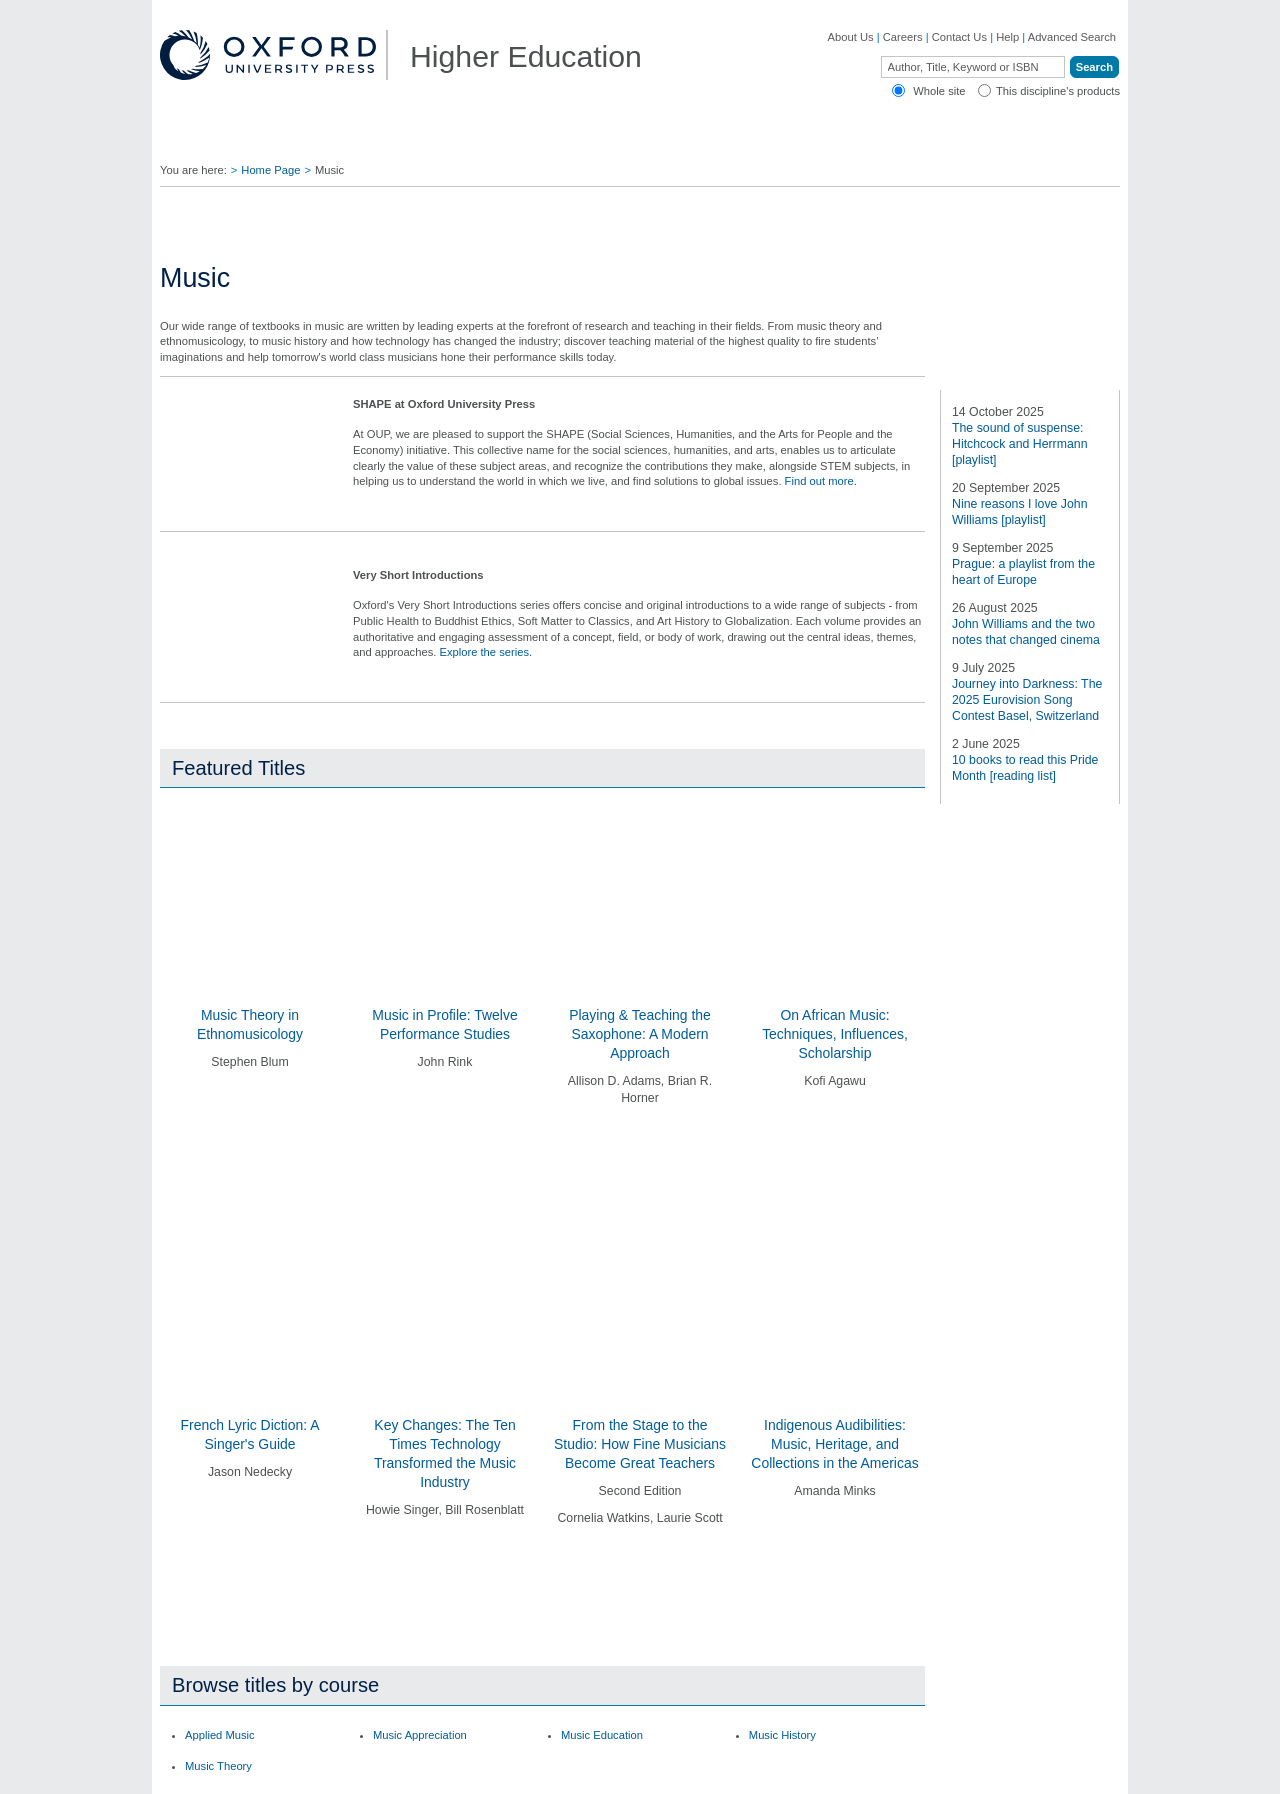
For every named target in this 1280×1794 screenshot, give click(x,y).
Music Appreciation (420, 1356)
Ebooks (763, 1541)
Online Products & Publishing (254, 1641)
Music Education (602, 1356)
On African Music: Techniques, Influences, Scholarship (835, 1134)
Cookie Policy (828, 1768)
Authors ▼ (836, 140)
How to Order (778, 1566)
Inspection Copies (594, 1615)
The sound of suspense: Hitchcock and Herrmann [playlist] (1020, 726)
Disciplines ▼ (221, 140)
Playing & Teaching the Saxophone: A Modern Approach (640, 1134)
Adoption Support (398, 1627)
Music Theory (218, 1388)
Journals (203, 1619)
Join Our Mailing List (600, 1541)
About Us (851, 37)
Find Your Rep (344, 140)
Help (1007, 37)
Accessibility (972, 1768)
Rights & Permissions (798, 1615)
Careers (903, 37)
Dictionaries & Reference (244, 1663)
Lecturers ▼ (464, 140)
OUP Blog (207, 1560)
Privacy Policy (751, 1768)
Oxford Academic (960, 140)
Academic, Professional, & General (247, 1590)
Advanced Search (1072, 37)
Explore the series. (485, 752)
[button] (172, 1244)
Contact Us (959, 37)
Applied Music (220, 1356)
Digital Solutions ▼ (708, 140)
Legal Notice (902, 1768)
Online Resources (789, 1590)
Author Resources (790, 1517)
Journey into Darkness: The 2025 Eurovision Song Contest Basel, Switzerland (1027, 982)
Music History (782, 1356)
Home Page (270, 170)
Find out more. (821, 581)
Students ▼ (577, 140)
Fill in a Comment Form (608, 1590)
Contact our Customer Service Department (430, 1595)
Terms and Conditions (1066, 1768)
